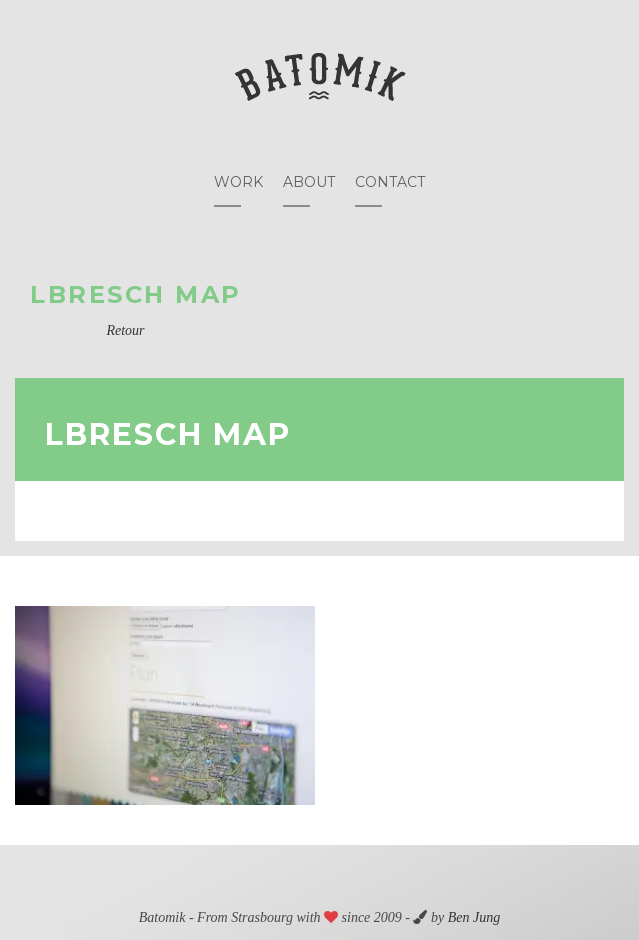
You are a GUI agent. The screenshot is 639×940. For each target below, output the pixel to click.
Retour (125, 330)
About (309, 182)
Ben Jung (474, 917)
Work (238, 182)
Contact (390, 182)
